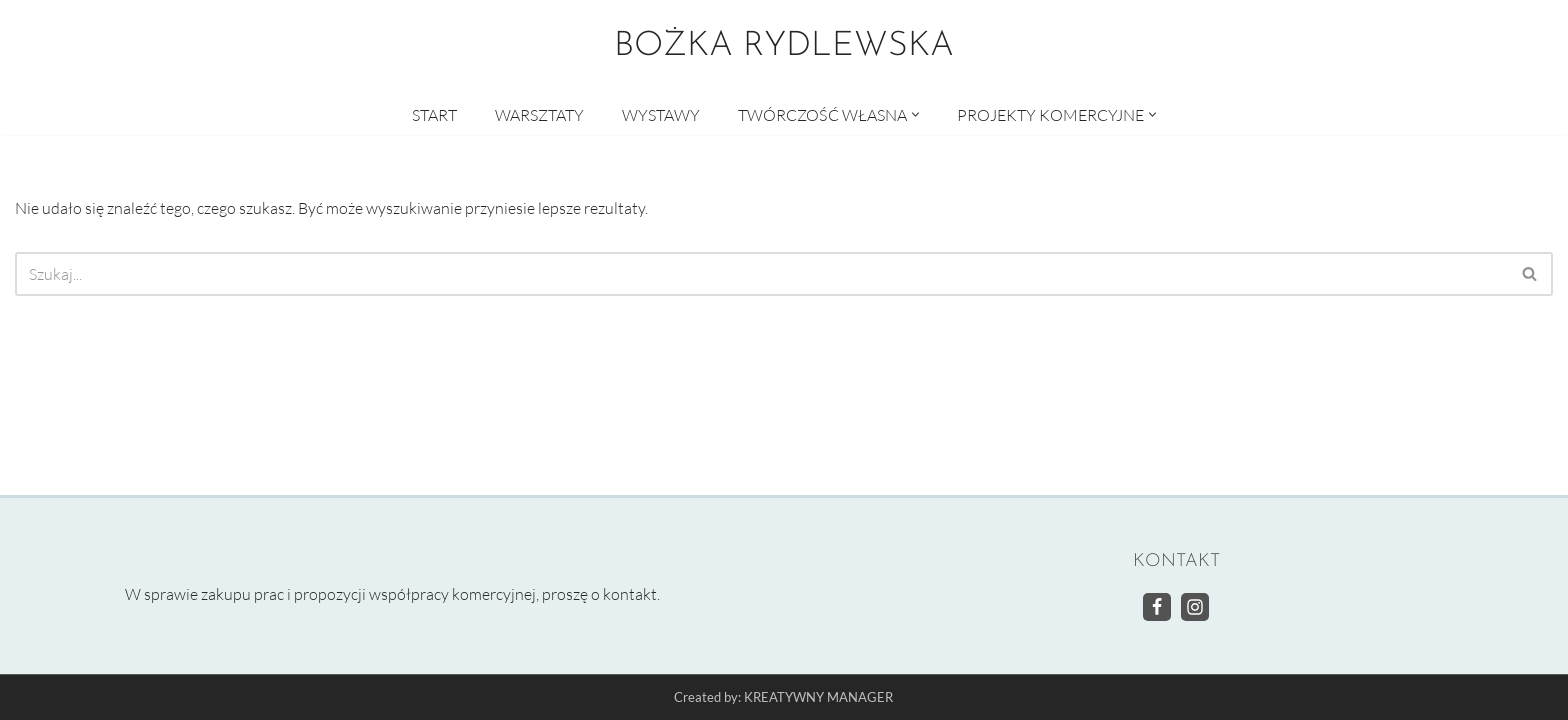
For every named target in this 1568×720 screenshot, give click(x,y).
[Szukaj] (761, 274)
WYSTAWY (661, 115)
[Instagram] (1195, 607)
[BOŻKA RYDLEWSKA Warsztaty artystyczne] (784, 47)
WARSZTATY (539, 115)
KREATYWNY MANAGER (818, 698)
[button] (915, 114)
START (434, 115)
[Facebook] (1157, 607)
